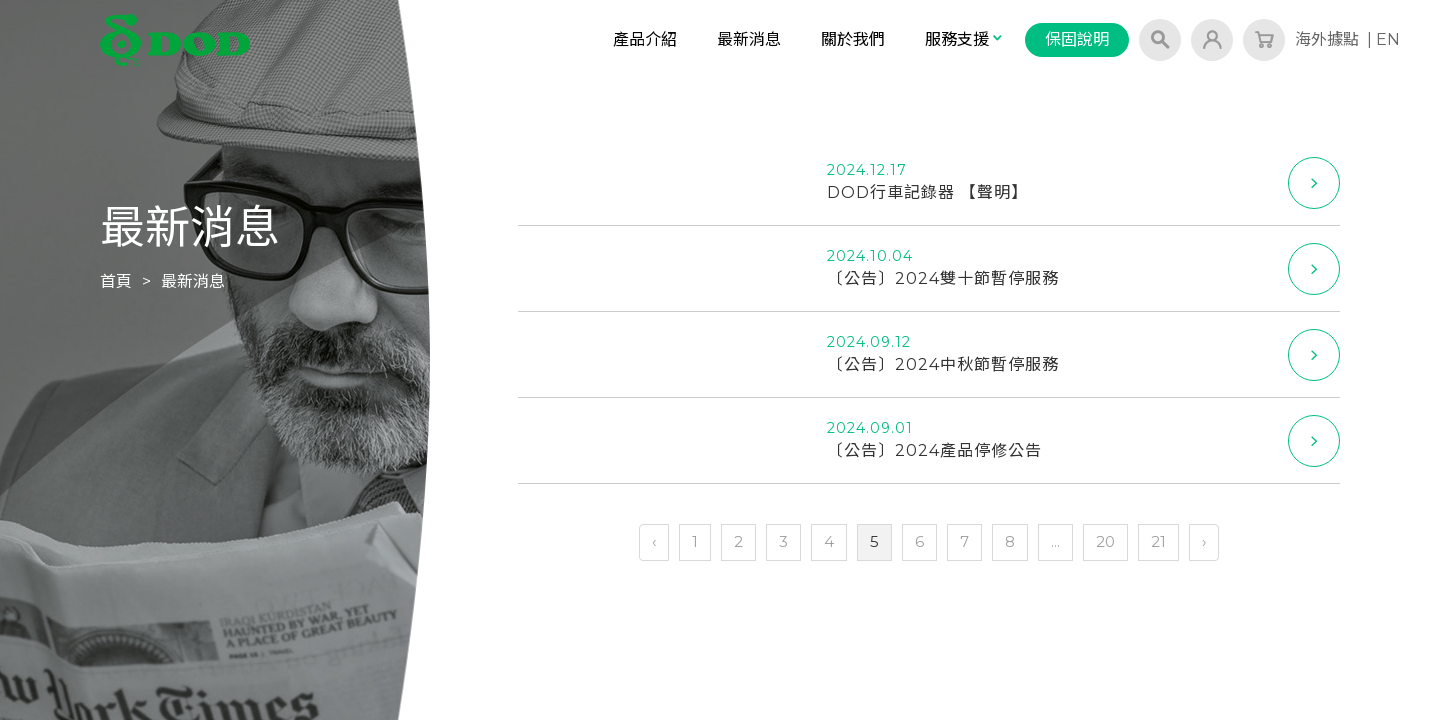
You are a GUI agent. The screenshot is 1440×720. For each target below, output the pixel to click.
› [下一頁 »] (1204, 541)
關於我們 (853, 39)
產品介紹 (645, 39)
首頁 (116, 281)
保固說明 (1077, 39)
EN (1388, 39)
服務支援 (965, 39)
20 (1105, 541)
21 (1158, 541)
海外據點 (1327, 39)
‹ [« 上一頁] (654, 541)
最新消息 (749, 39)
